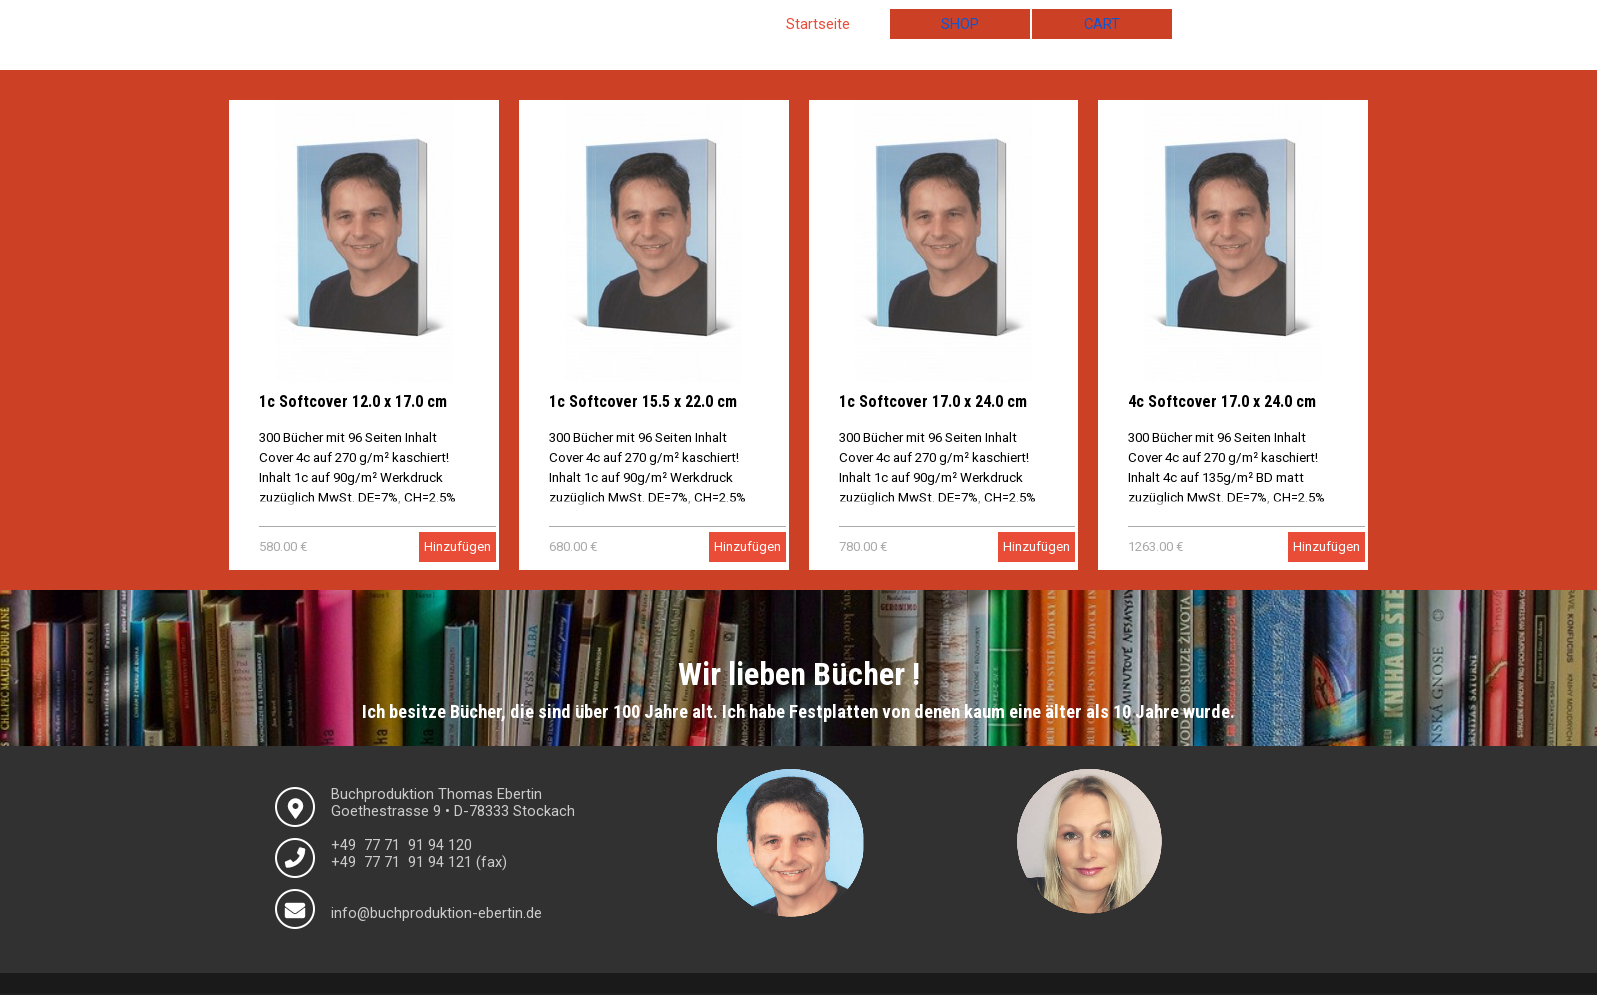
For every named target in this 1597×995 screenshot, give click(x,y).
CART (1102, 24)
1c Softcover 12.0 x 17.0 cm (353, 401)
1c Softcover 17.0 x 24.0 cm (933, 401)
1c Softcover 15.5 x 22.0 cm (643, 401)
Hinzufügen (457, 546)
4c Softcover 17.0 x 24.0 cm (1222, 401)
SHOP (960, 24)
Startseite (818, 24)
